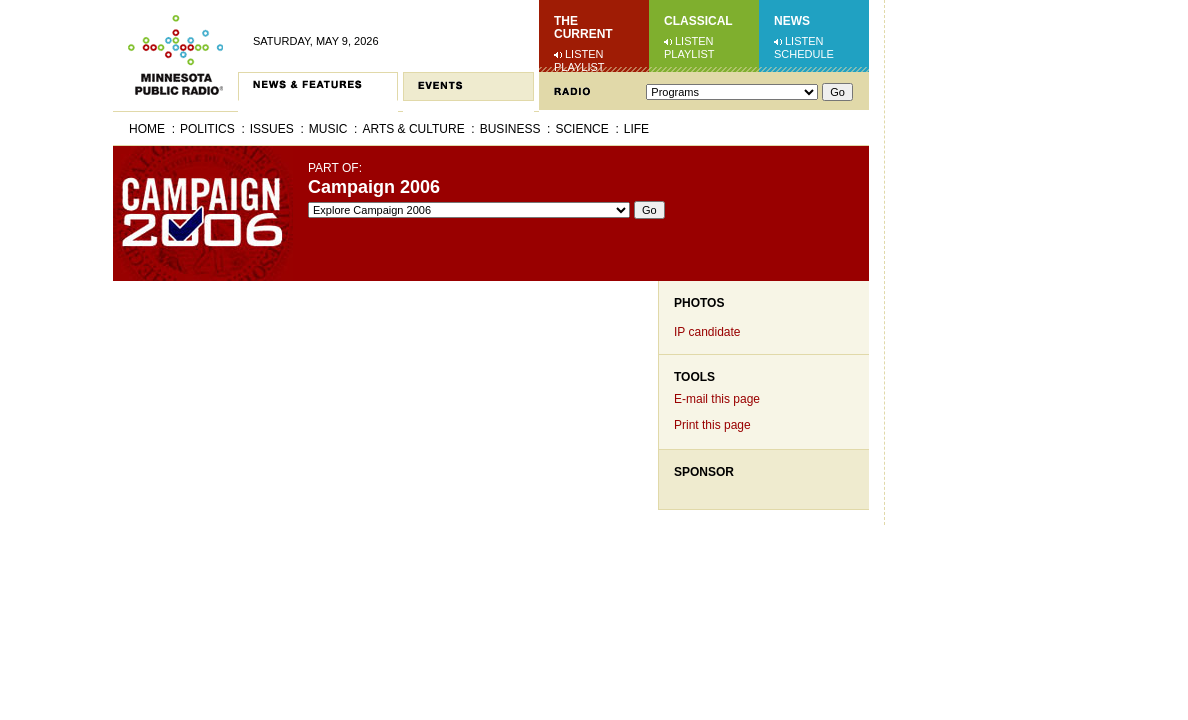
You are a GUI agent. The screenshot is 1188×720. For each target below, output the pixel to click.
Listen (584, 54)
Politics (207, 129)
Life (636, 129)
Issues (272, 129)
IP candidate (707, 332)
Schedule (804, 54)
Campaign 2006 (374, 187)
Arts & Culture (413, 129)
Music (328, 129)
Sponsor (704, 472)
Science (581, 129)
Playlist (579, 67)
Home (147, 129)
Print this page (712, 425)
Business (510, 129)
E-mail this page (717, 399)
